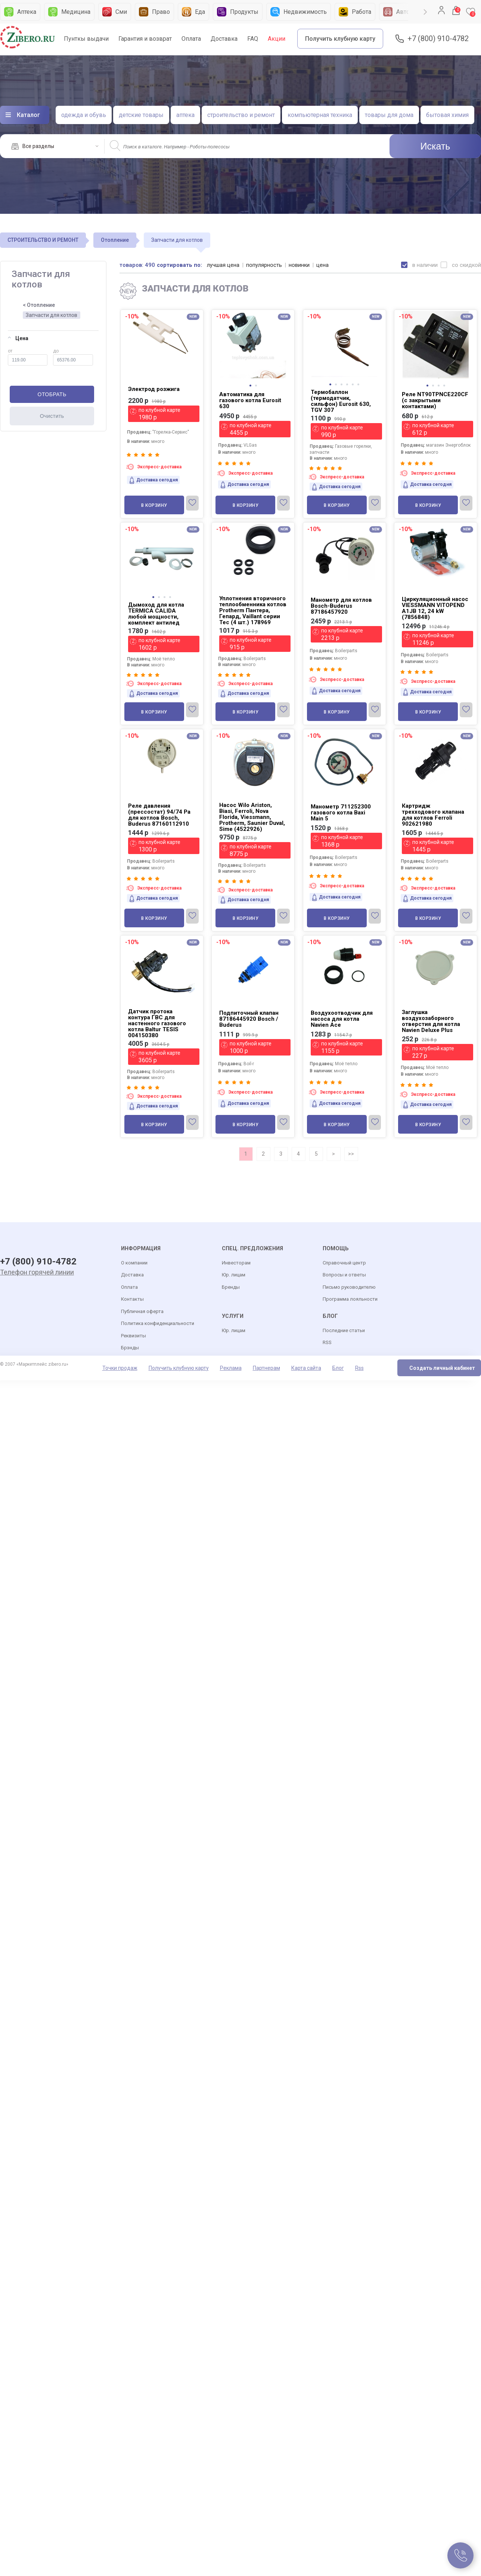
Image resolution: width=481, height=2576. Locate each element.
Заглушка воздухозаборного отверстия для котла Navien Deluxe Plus (431, 1021)
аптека (185, 114)
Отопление (115, 240)
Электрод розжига (154, 389)
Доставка (224, 38)
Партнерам (266, 1368)
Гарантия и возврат (145, 38)
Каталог (28, 114)
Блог (338, 1368)
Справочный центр (344, 1263)
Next (425, 11)
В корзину (154, 505)
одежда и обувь (83, 114)
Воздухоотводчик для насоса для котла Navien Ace (342, 1019)
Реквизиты (133, 1336)
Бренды (231, 1287)
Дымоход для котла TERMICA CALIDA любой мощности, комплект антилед (156, 613)
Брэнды (130, 1348)
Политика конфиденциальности (157, 1323)
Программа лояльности (350, 1299)
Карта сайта (306, 1368)
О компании (134, 1263)
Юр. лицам (233, 1275)
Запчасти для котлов (51, 315)
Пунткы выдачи (86, 38)
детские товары (141, 114)
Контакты (132, 1299)
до (73, 357)
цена (323, 265)
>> (351, 1153)
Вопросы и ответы (344, 1275)
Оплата (191, 38)
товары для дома (389, 114)
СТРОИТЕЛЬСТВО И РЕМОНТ (42, 240)
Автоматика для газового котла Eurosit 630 (250, 400)
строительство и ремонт (241, 114)
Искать (435, 146)
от (27, 357)
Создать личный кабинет (442, 1368)
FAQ (252, 38)
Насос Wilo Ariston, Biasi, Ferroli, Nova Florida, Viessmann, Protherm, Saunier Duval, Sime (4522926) (252, 817)
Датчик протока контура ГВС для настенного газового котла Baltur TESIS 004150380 (157, 1023)
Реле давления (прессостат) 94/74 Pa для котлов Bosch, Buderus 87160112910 (159, 814)
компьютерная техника (320, 114)
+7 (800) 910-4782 (438, 38)
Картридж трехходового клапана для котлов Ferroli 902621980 (433, 814)
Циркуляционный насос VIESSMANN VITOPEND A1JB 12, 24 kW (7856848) (435, 608)
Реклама (231, 1368)
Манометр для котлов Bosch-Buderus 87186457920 (341, 606)
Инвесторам (236, 1263)
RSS (327, 1343)
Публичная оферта (142, 1312)
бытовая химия (447, 114)
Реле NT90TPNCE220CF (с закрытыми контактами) (435, 400)
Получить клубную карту (340, 38)
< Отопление (39, 305)
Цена (18, 338)
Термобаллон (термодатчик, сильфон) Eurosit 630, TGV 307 (341, 401)
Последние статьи (344, 1331)
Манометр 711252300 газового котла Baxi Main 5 (341, 812)
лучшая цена (223, 265)
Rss (359, 1368)
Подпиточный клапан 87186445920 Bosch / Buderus (249, 1019)
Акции (276, 38)
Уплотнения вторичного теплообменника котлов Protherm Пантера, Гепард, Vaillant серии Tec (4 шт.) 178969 (252, 610)
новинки (299, 265)
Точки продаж (119, 1368)
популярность (264, 265)
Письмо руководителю (349, 1287)
